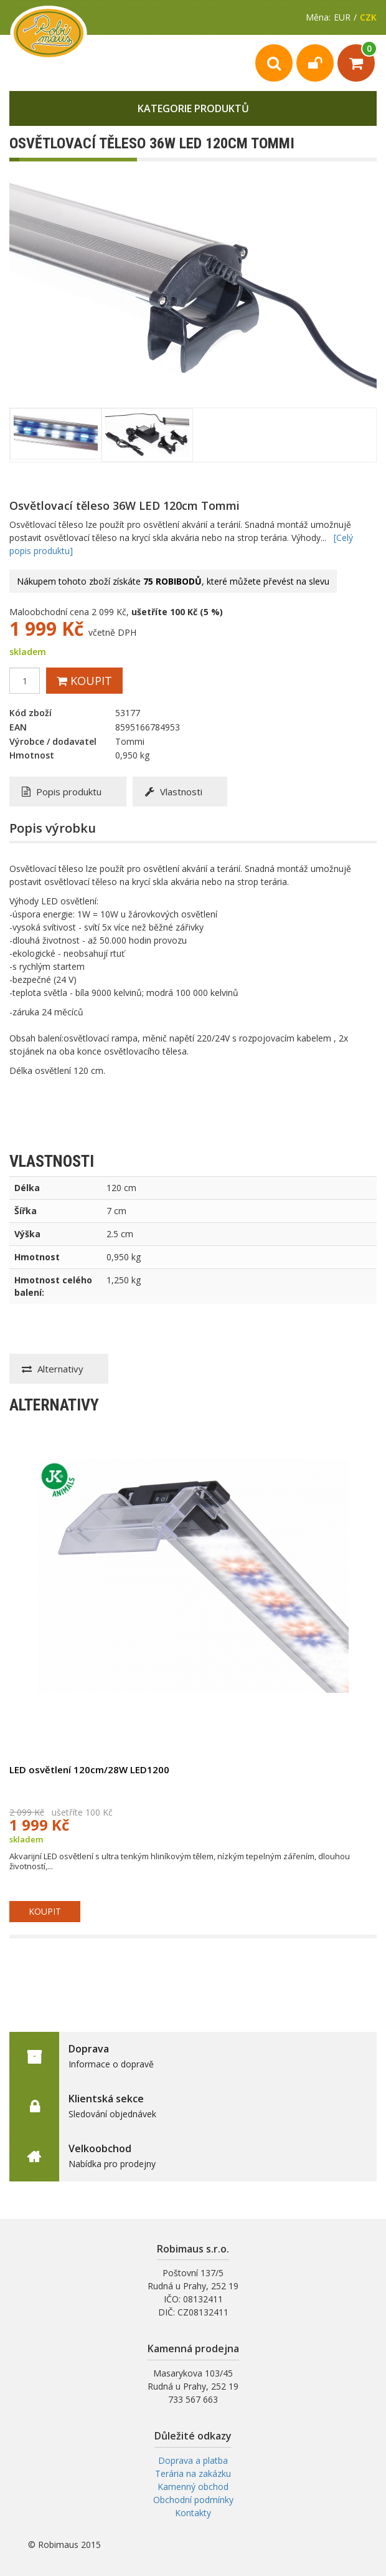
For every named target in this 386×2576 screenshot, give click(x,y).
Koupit (84, 680)
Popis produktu (61, 791)
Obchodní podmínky (193, 2500)
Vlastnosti (173, 791)
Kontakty (193, 2513)
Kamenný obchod (193, 2486)
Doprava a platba (193, 2460)
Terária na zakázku (193, 2473)
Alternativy (52, 1368)
